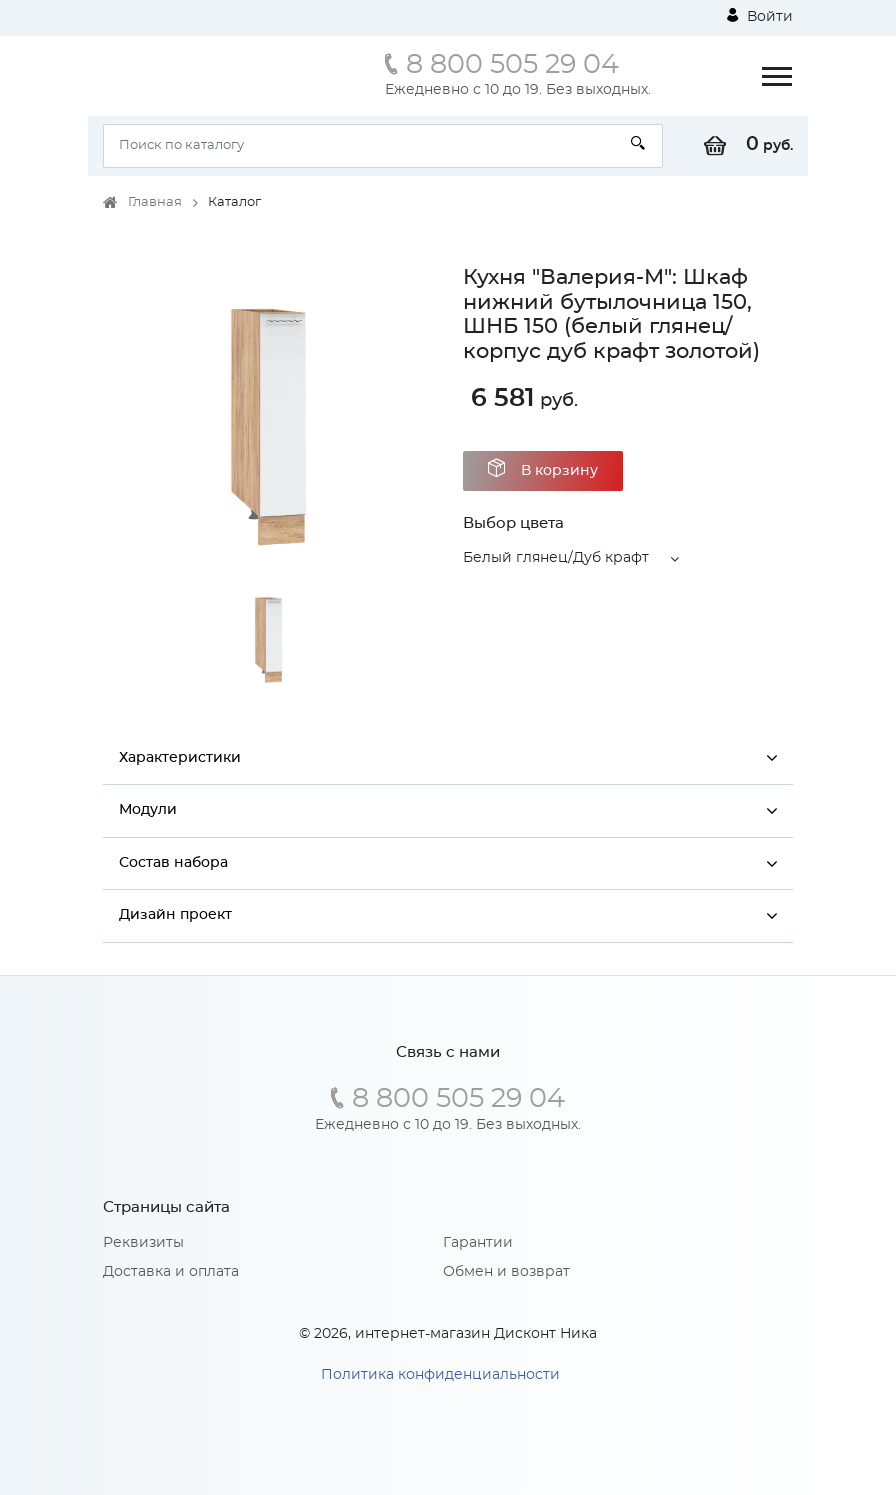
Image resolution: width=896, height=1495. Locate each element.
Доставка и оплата (171, 1272)
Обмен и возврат (506, 1272)
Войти (760, 16)
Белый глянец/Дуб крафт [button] (556, 558)
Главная (155, 202)
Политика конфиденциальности (440, 1375)
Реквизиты (143, 1243)
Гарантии (478, 1243)
